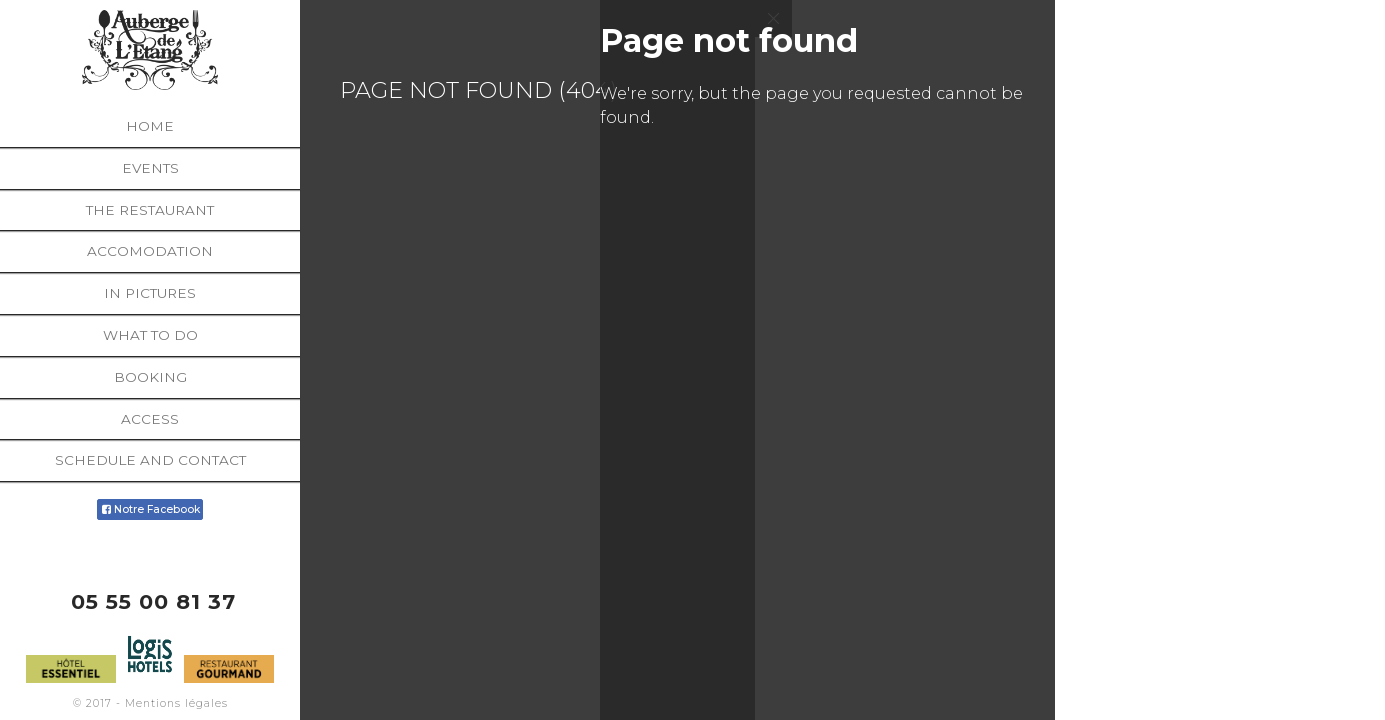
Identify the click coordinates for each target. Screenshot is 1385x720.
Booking (150, 377)
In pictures (150, 293)
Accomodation (150, 251)
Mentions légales (176, 703)
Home (150, 126)
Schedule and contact (150, 460)
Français (1341, 707)
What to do (150, 335)
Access (150, 419)
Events (150, 168)
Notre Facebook (149, 509)
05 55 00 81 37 (153, 601)
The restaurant (150, 210)
